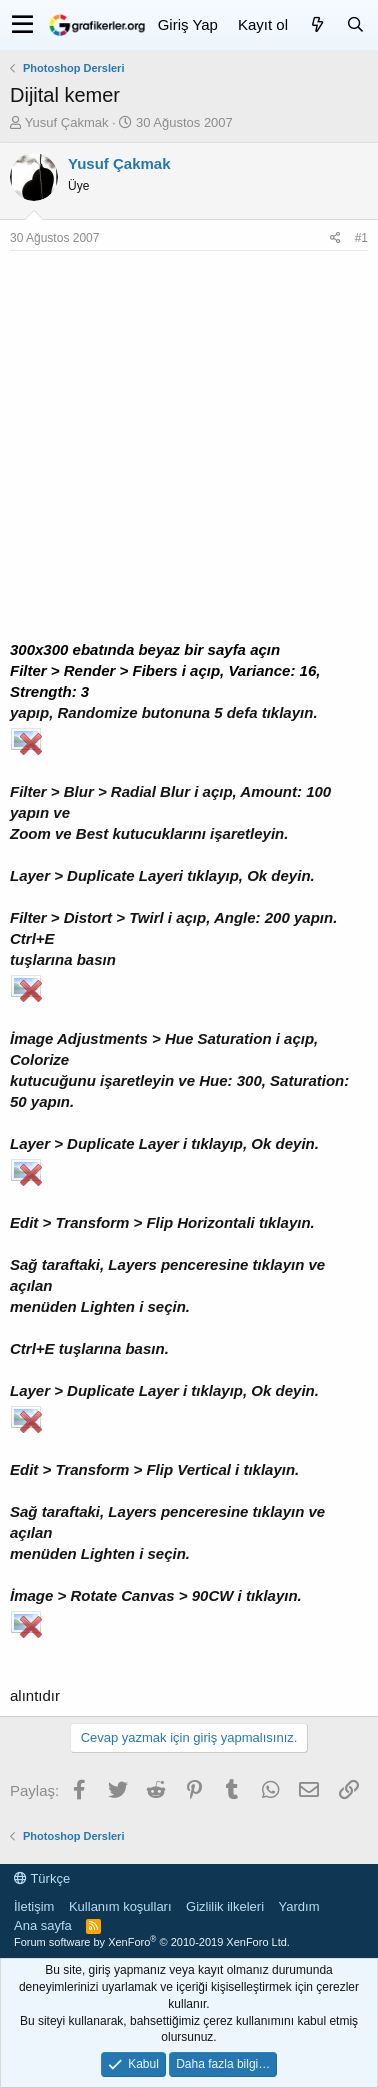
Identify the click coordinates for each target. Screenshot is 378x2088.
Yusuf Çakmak (67, 122)
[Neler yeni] (317, 24)
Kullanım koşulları (120, 1906)
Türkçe (42, 1878)
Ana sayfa (43, 1925)
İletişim (34, 1906)
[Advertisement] (189, 450)
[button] (22, 25)
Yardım (299, 1906)
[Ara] (355, 24)
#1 (361, 238)
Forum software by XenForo (152, 1942)
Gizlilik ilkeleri (225, 1906)
